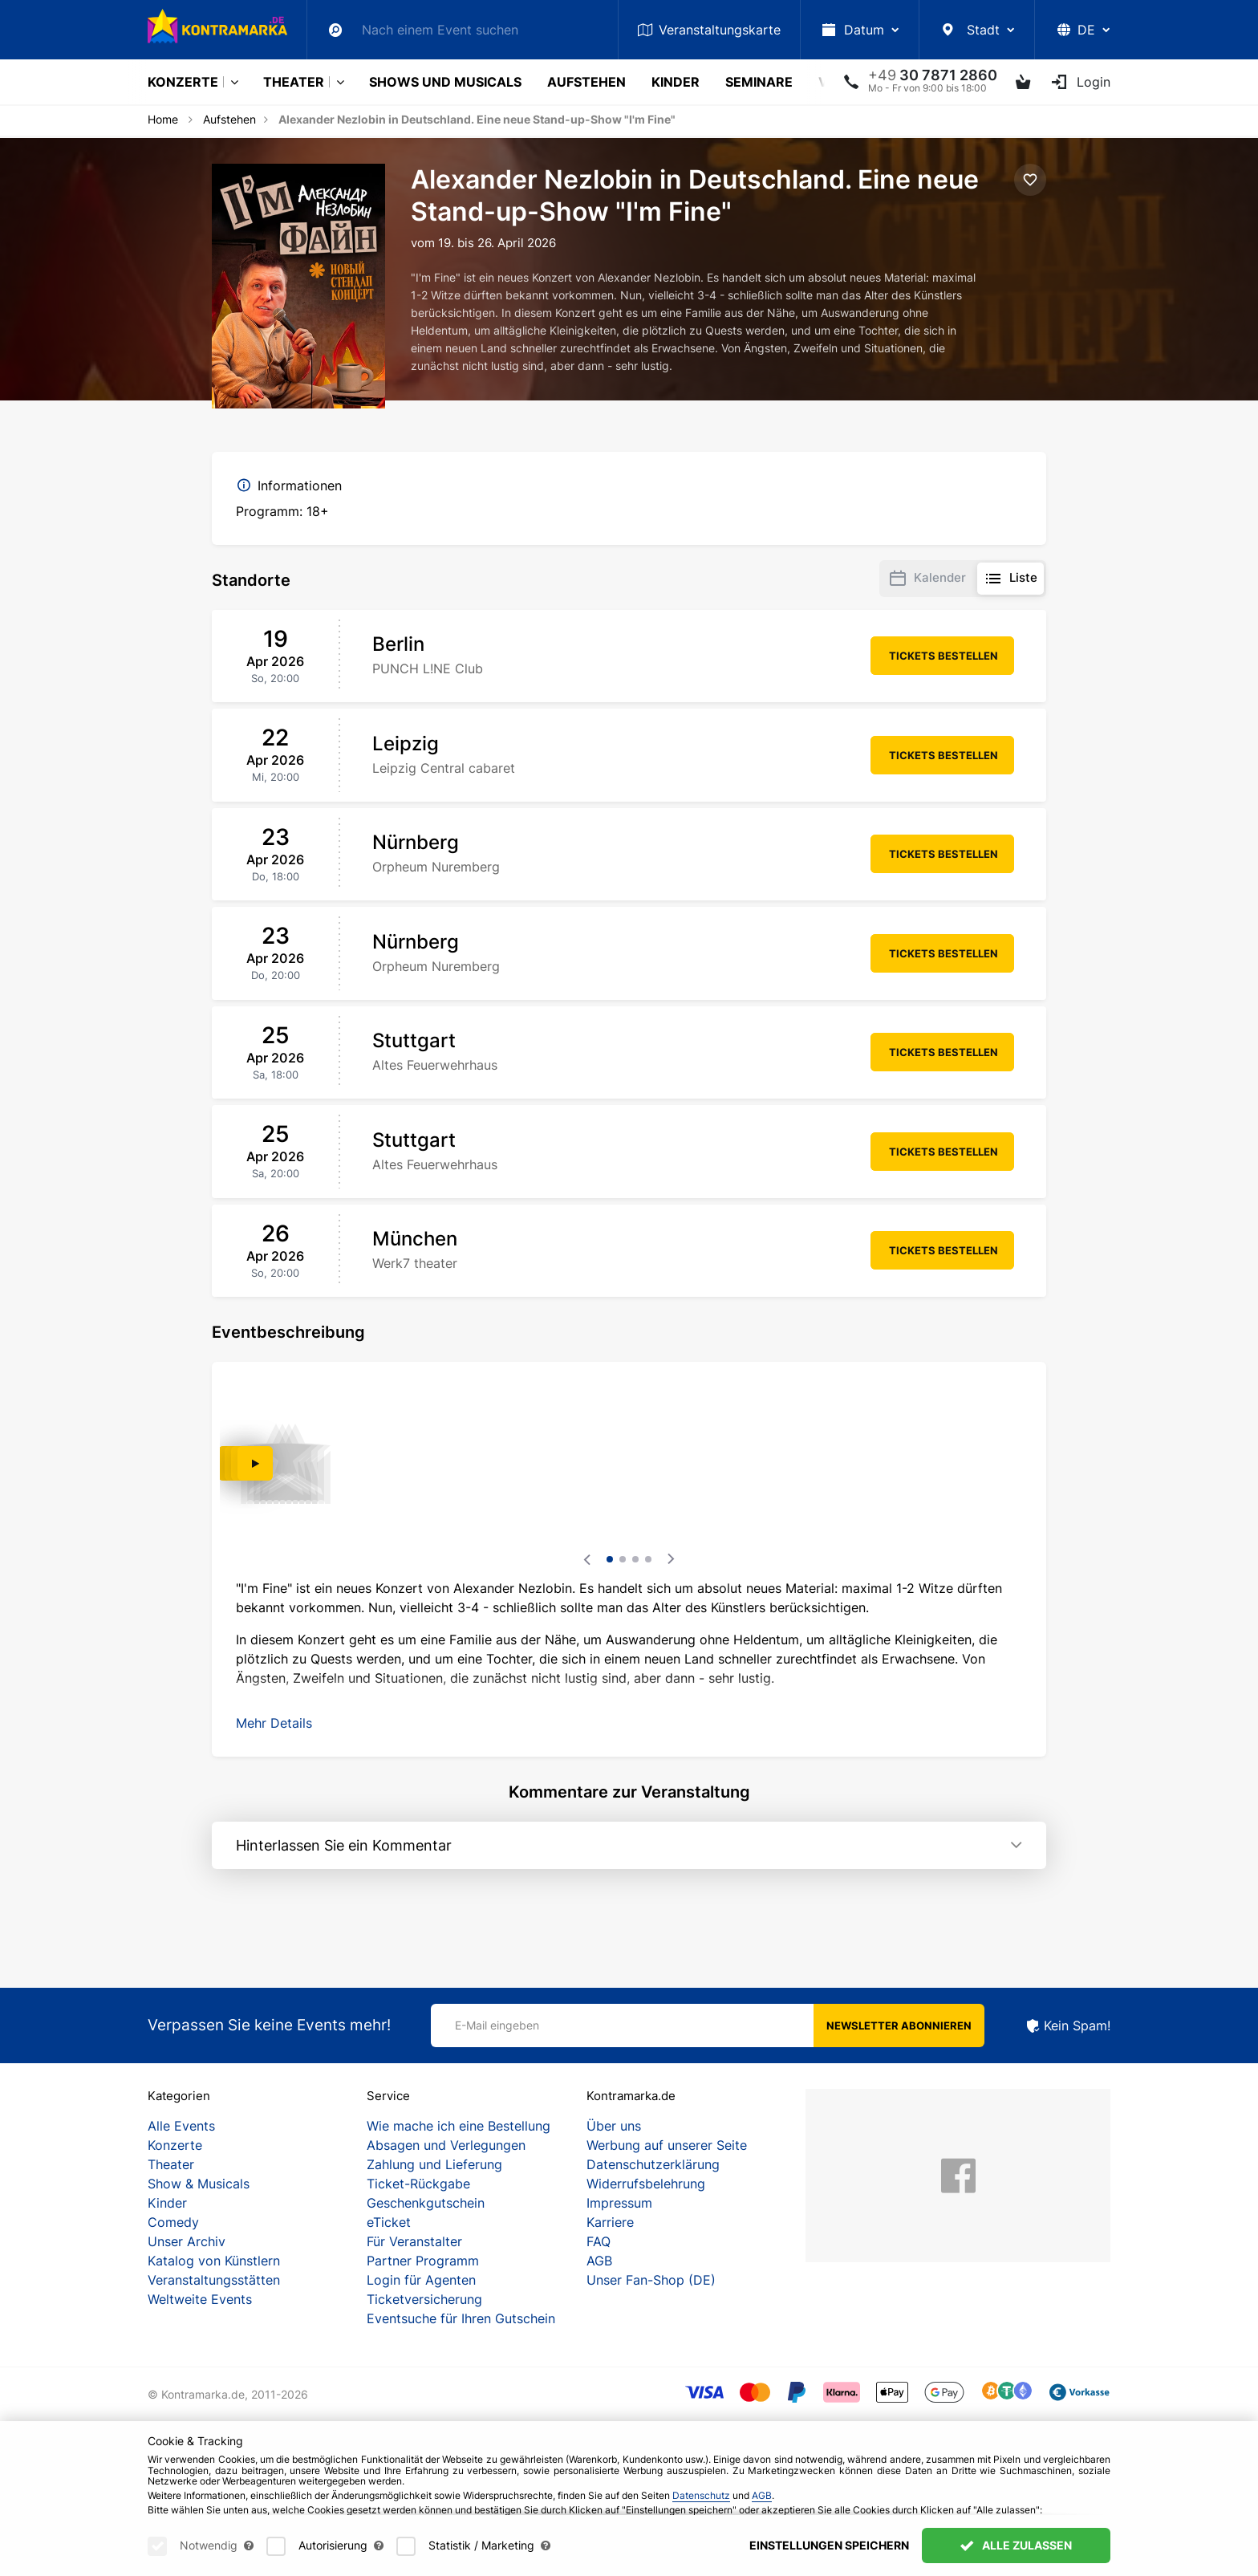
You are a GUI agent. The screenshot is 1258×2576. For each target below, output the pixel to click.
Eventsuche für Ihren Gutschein (461, 2318)
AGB (599, 2261)
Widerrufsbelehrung (645, 2184)
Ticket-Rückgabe (418, 2184)
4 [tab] (648, 1559)
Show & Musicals (199, 2184)
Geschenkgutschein (426, 2203)
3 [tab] (635, 1559)
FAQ (598, 2241)
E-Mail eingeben (497, 2025)
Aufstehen (586, 82)
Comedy (173, 2222)
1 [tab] (610, 1559)
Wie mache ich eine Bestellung (458, 2126)
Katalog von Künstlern (214, 2261)
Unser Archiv (186, 2241)
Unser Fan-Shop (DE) (651, 2280)
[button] (274, 1723)
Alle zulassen (1016, 2545)
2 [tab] (622, 1559)
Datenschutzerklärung (653, 2164)
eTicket (389, 2222)
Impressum (619, 2203)
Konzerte (183, 82)
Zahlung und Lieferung (434, 2164)
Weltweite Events (200, 2299)
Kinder (675, 82)
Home (163, 119)
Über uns (613, 2126)
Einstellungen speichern (829, 2545)
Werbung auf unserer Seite (666, 2145)
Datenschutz (701, 2495)
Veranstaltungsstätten (214, 2280)
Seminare (759, 82)
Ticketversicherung (424, 2299)
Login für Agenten (421, 2280)
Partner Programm (423, 2261)
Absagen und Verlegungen (446, 2145)
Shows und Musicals (445, 82)
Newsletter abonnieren (899, 2025)
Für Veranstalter (414, 2241)
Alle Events (181, 2126)
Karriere (610, 2222)
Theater (293, 82)
